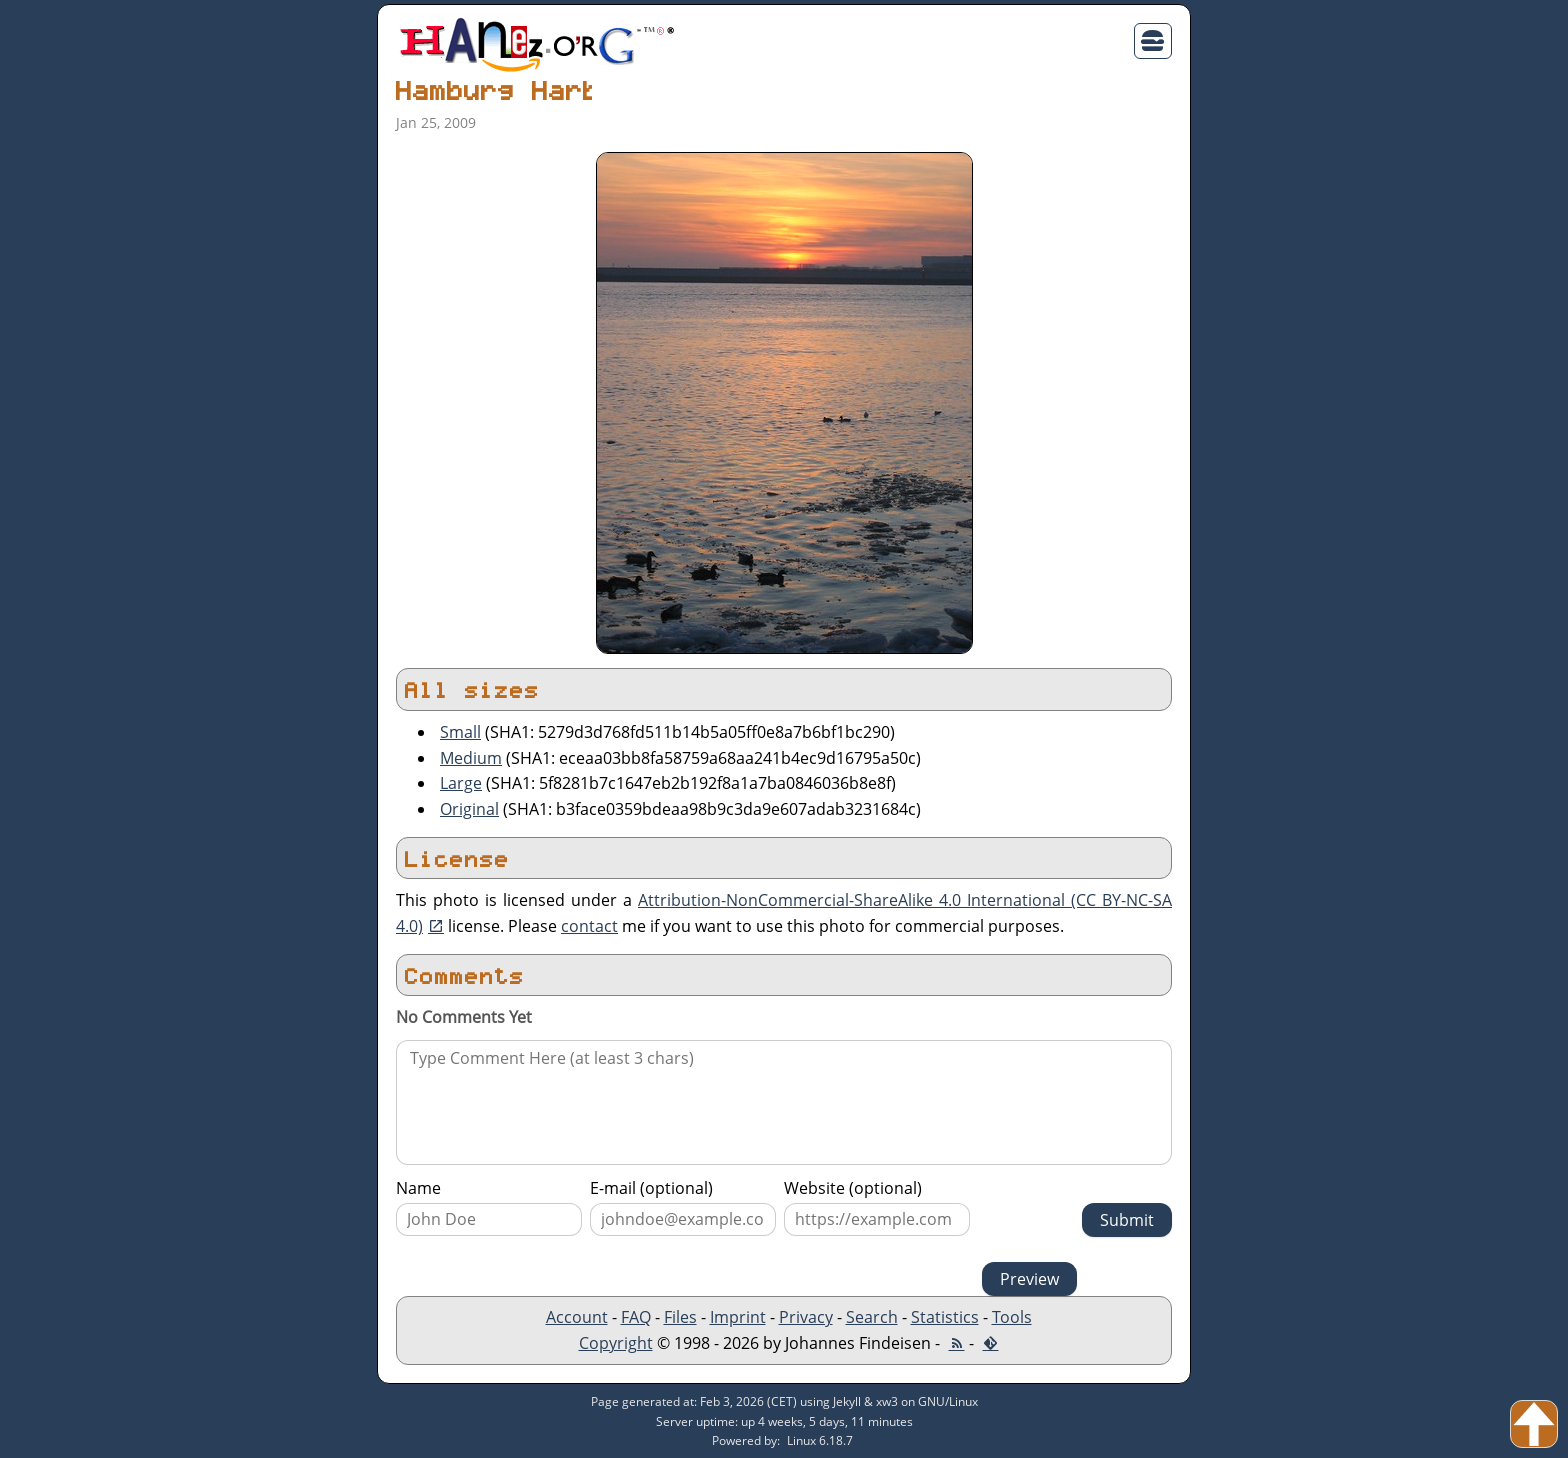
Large (461, 783)
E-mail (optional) (651, 1188)
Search (872, 1317)
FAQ (636, 1317)
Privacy (806, 1317)
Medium (471, 758)
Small (460, 732)
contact (589, 926)
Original (469, 809)
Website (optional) (853, 1188)
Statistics (945, 1317)
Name (418, 1188)
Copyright (616, 1343)
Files (680, 1317)
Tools (1012, 1317)
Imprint (738, 1317)
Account (577, 1317)
